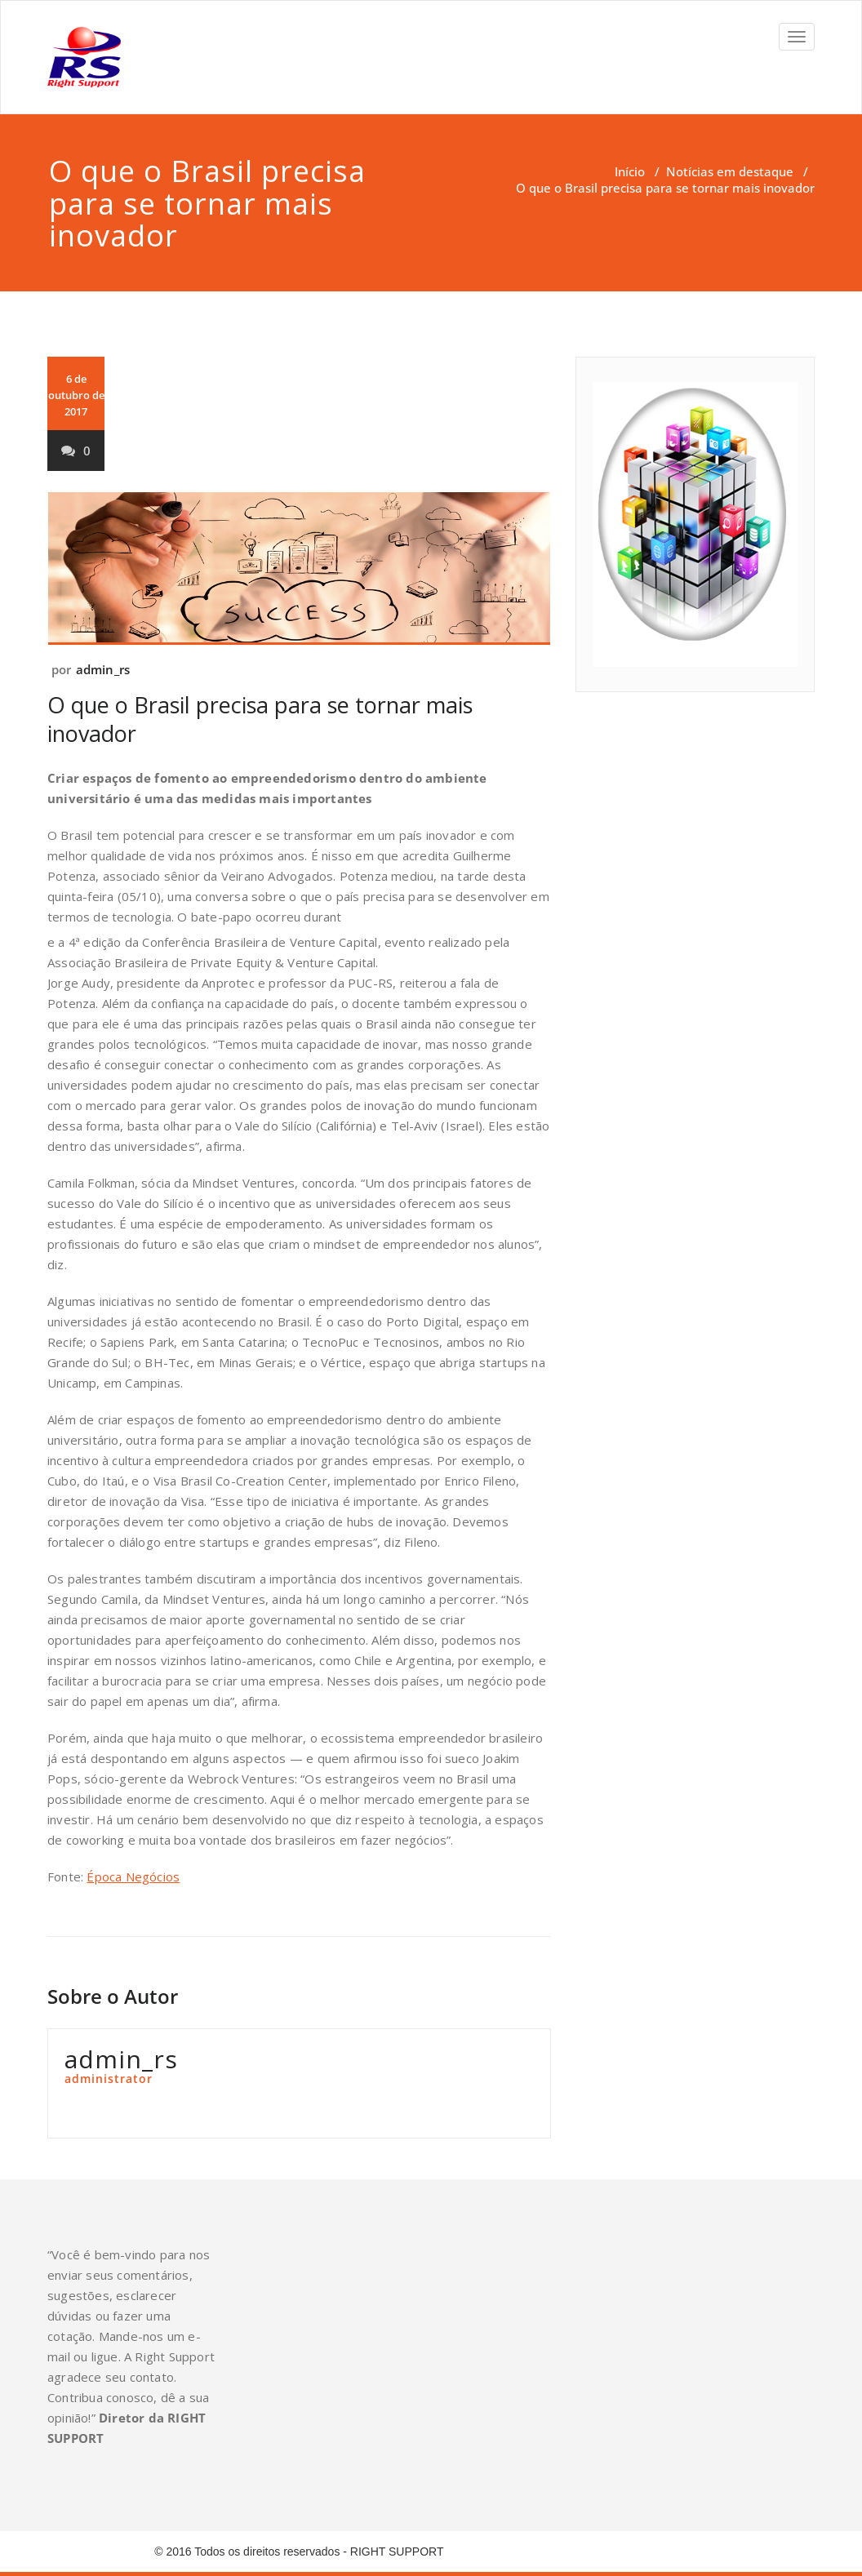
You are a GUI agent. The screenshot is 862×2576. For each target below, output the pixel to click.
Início (630, 171)
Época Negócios (133, 1876)
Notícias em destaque (729, 171)
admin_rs (103, 669)
